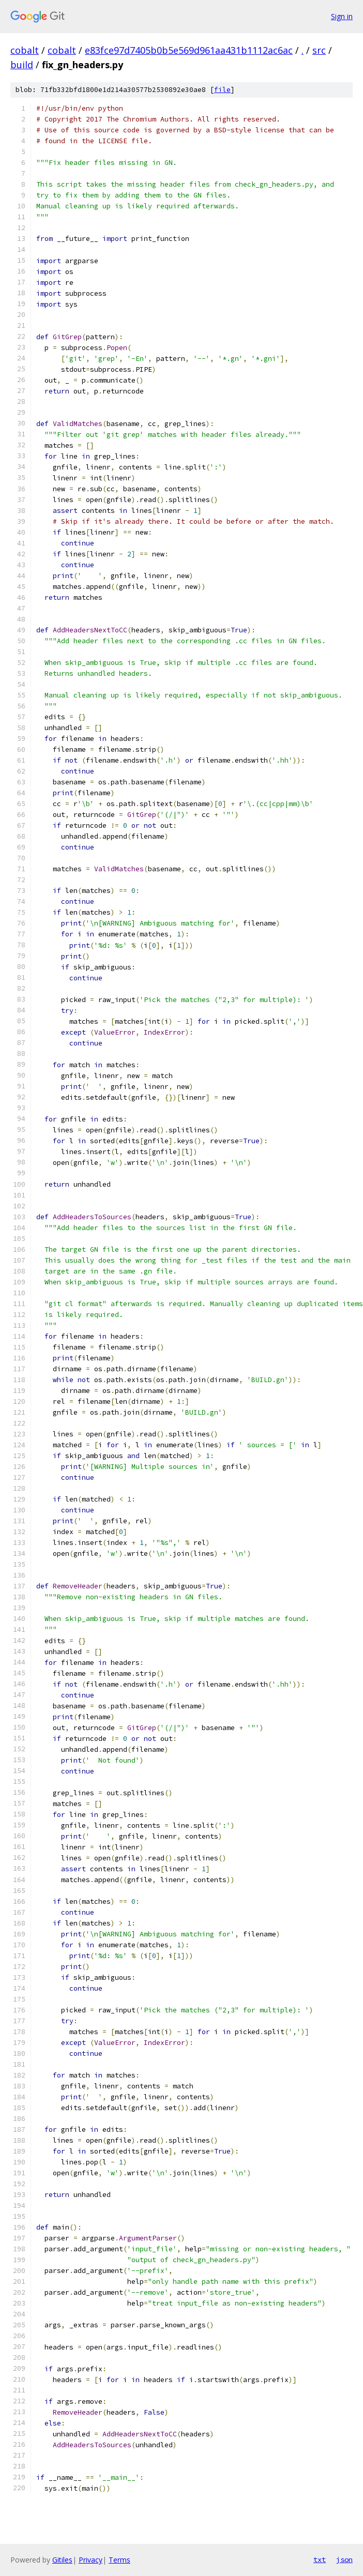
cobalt (24, 50)
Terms (119, 2560)
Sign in (342, 16)
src (319, 50)
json (344, 2559)
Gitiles (62, 2560)
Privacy (90, 2560)
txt (319, 2559)
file (222, 89)
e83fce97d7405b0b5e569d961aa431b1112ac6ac (189, 50)
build (21, 64)
